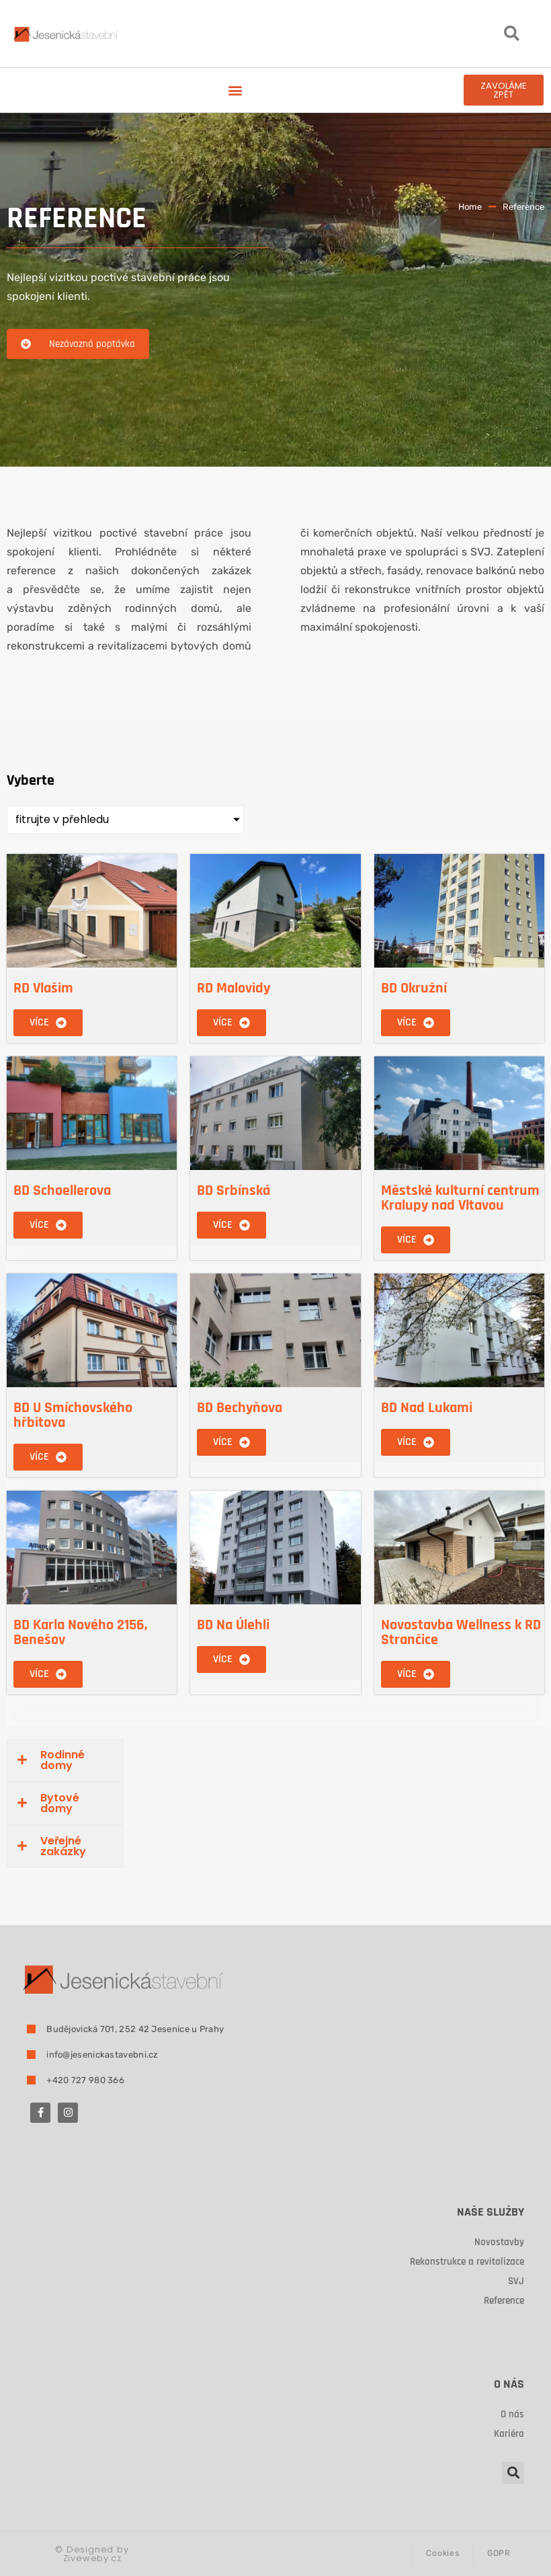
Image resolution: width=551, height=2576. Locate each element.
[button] (511, 33)
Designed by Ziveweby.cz (91, 2554)
